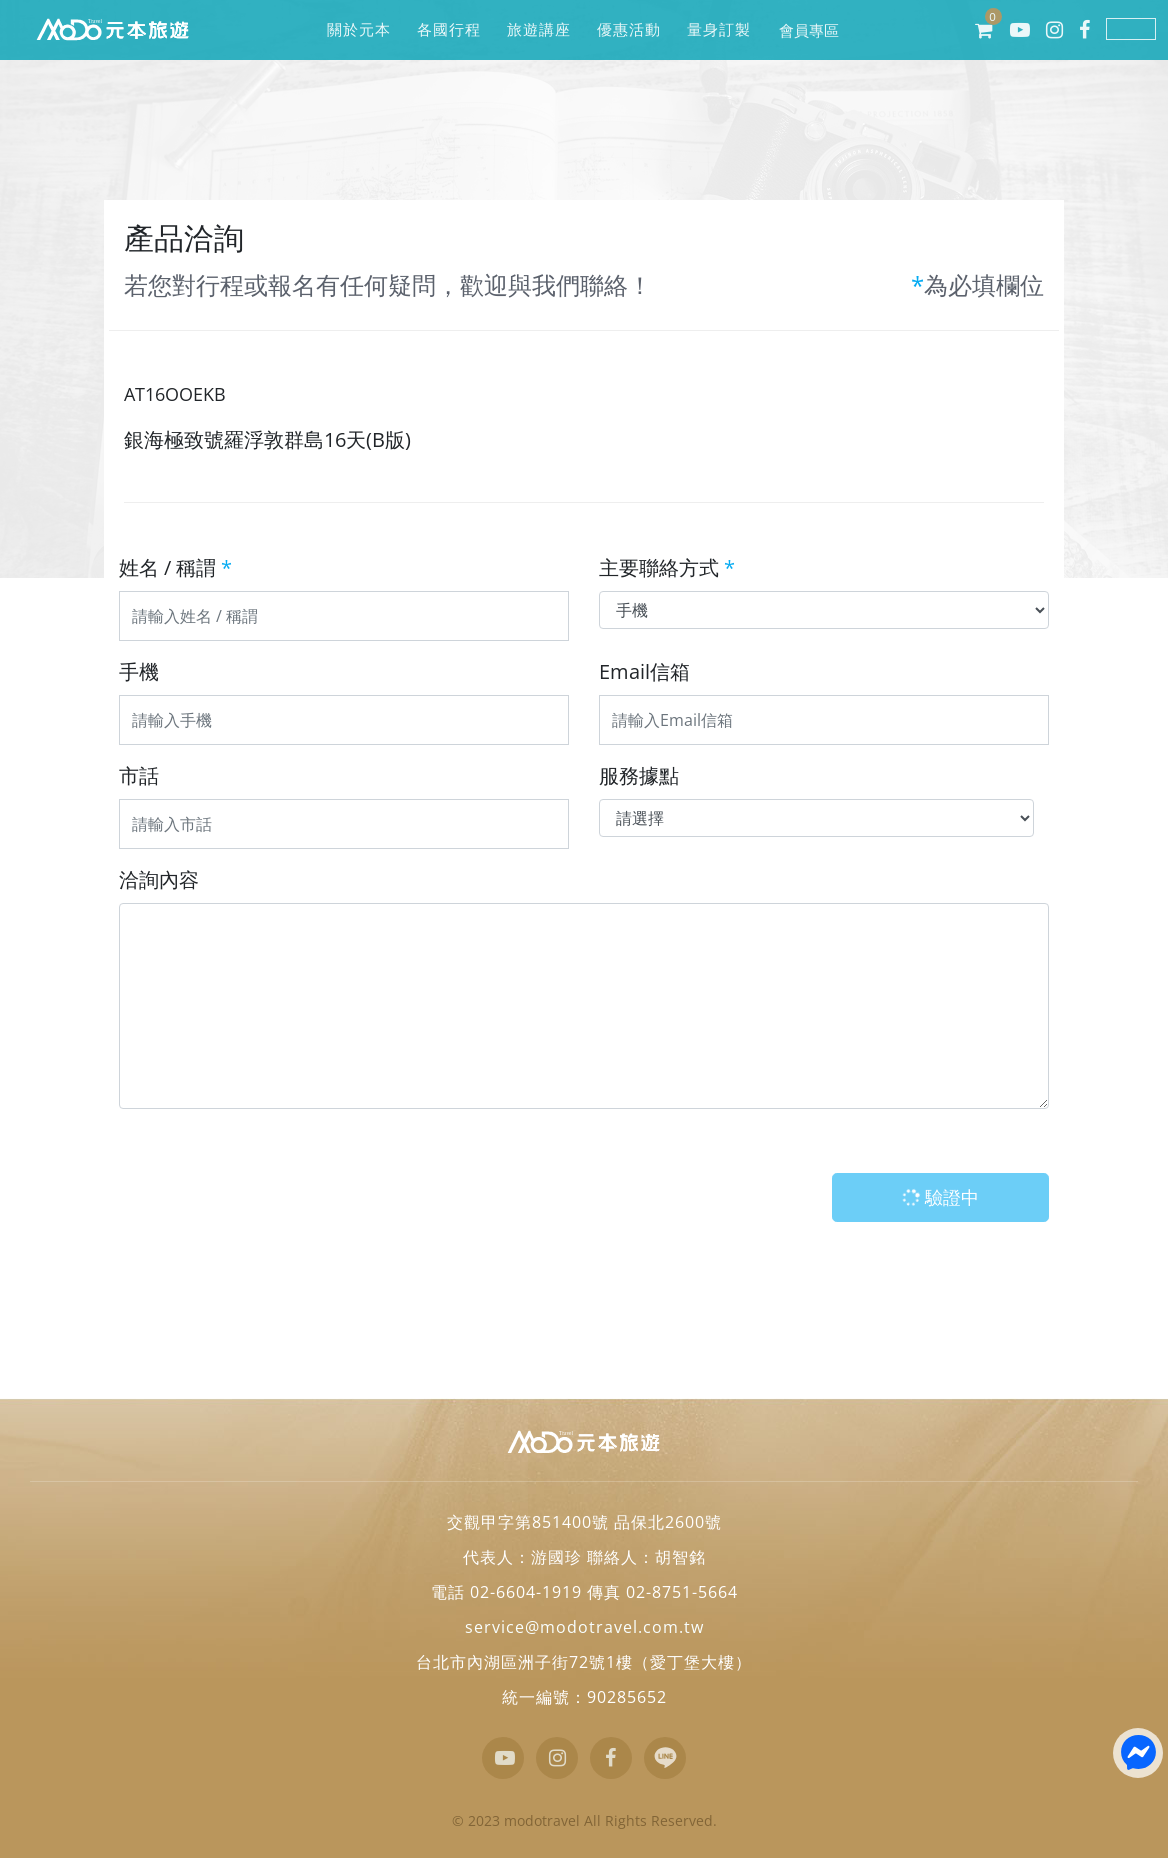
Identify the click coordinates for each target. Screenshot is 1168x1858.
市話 (139, 775)
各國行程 (448, 29)
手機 (139, 671)
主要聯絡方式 (667, 567)
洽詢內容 (159, 879)
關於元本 (358, 29)
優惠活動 (628, 29)
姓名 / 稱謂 (175, 567)
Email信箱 (644, 671)
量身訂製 (718, 29)
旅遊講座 (538, 29)
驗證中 (938, 1197)
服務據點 (639, 775)
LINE (1131, 29)
